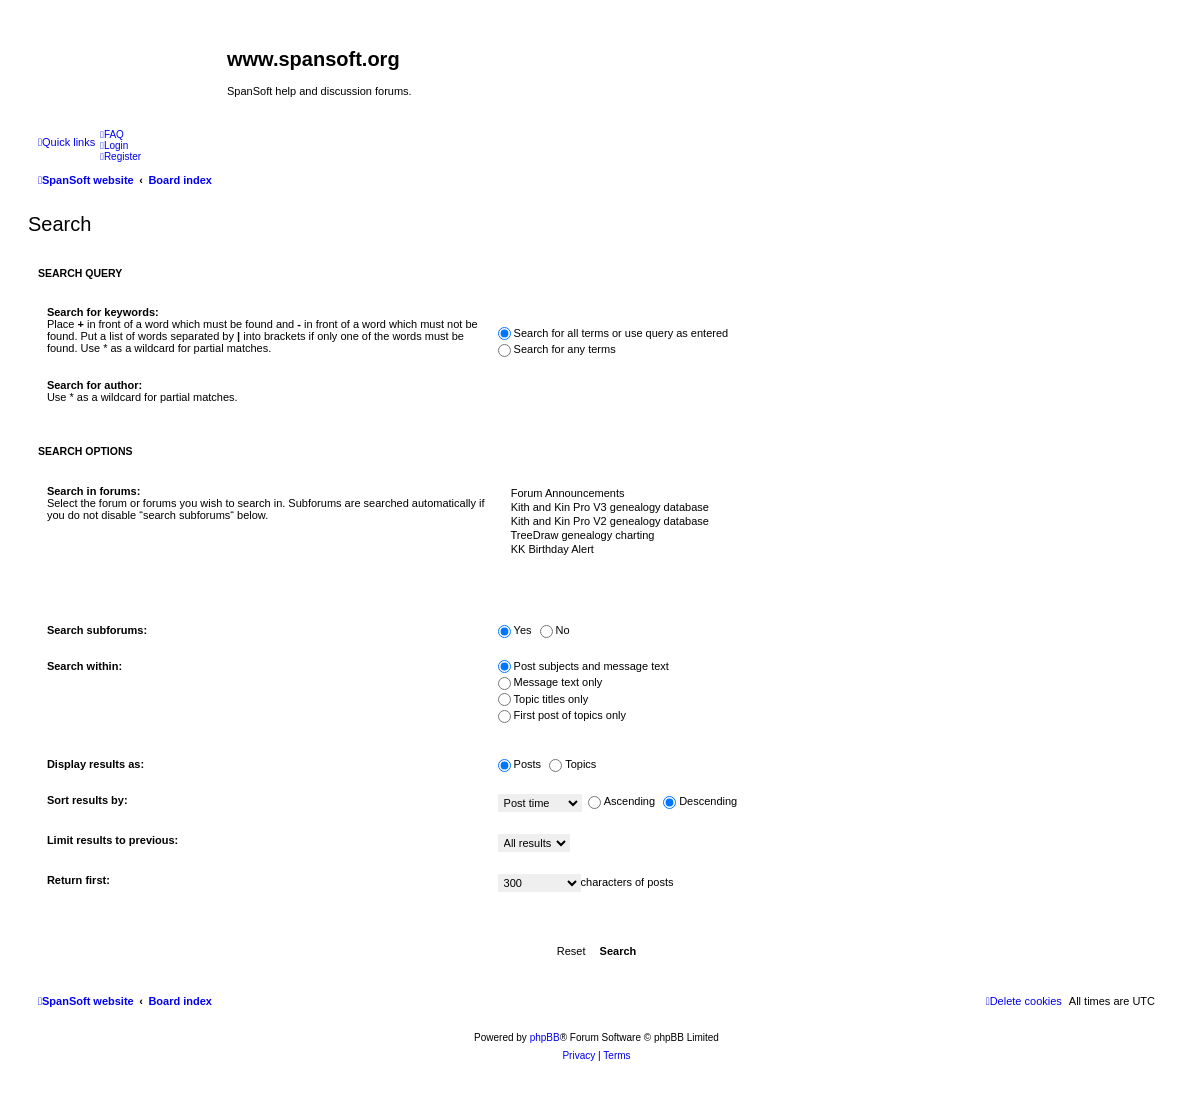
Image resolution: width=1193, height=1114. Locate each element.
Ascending (621, 801)
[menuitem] (112, 134)
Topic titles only (543, 699)
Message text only (550, 682)
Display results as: (95, 764)
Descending (700, 801)
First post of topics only (562, 715)
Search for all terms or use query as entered (613, 333)
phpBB (545, 1037)
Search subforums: (97, 630)
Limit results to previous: (112, 840)
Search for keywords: (103, 312)
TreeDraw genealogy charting (822, 536)
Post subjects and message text (583, 666)
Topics (572, 764)
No (555, 630)
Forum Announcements (822, 494)
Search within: (84, 666)
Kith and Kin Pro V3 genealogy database (822, 508)
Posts (520, 764)
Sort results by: (87, 800)
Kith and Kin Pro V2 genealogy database (822, 522)
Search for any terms (557, 349)
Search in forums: (94, 491)
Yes (515, 630)
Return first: (78, 880)
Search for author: (94, 385)
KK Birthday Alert (822, 550)
